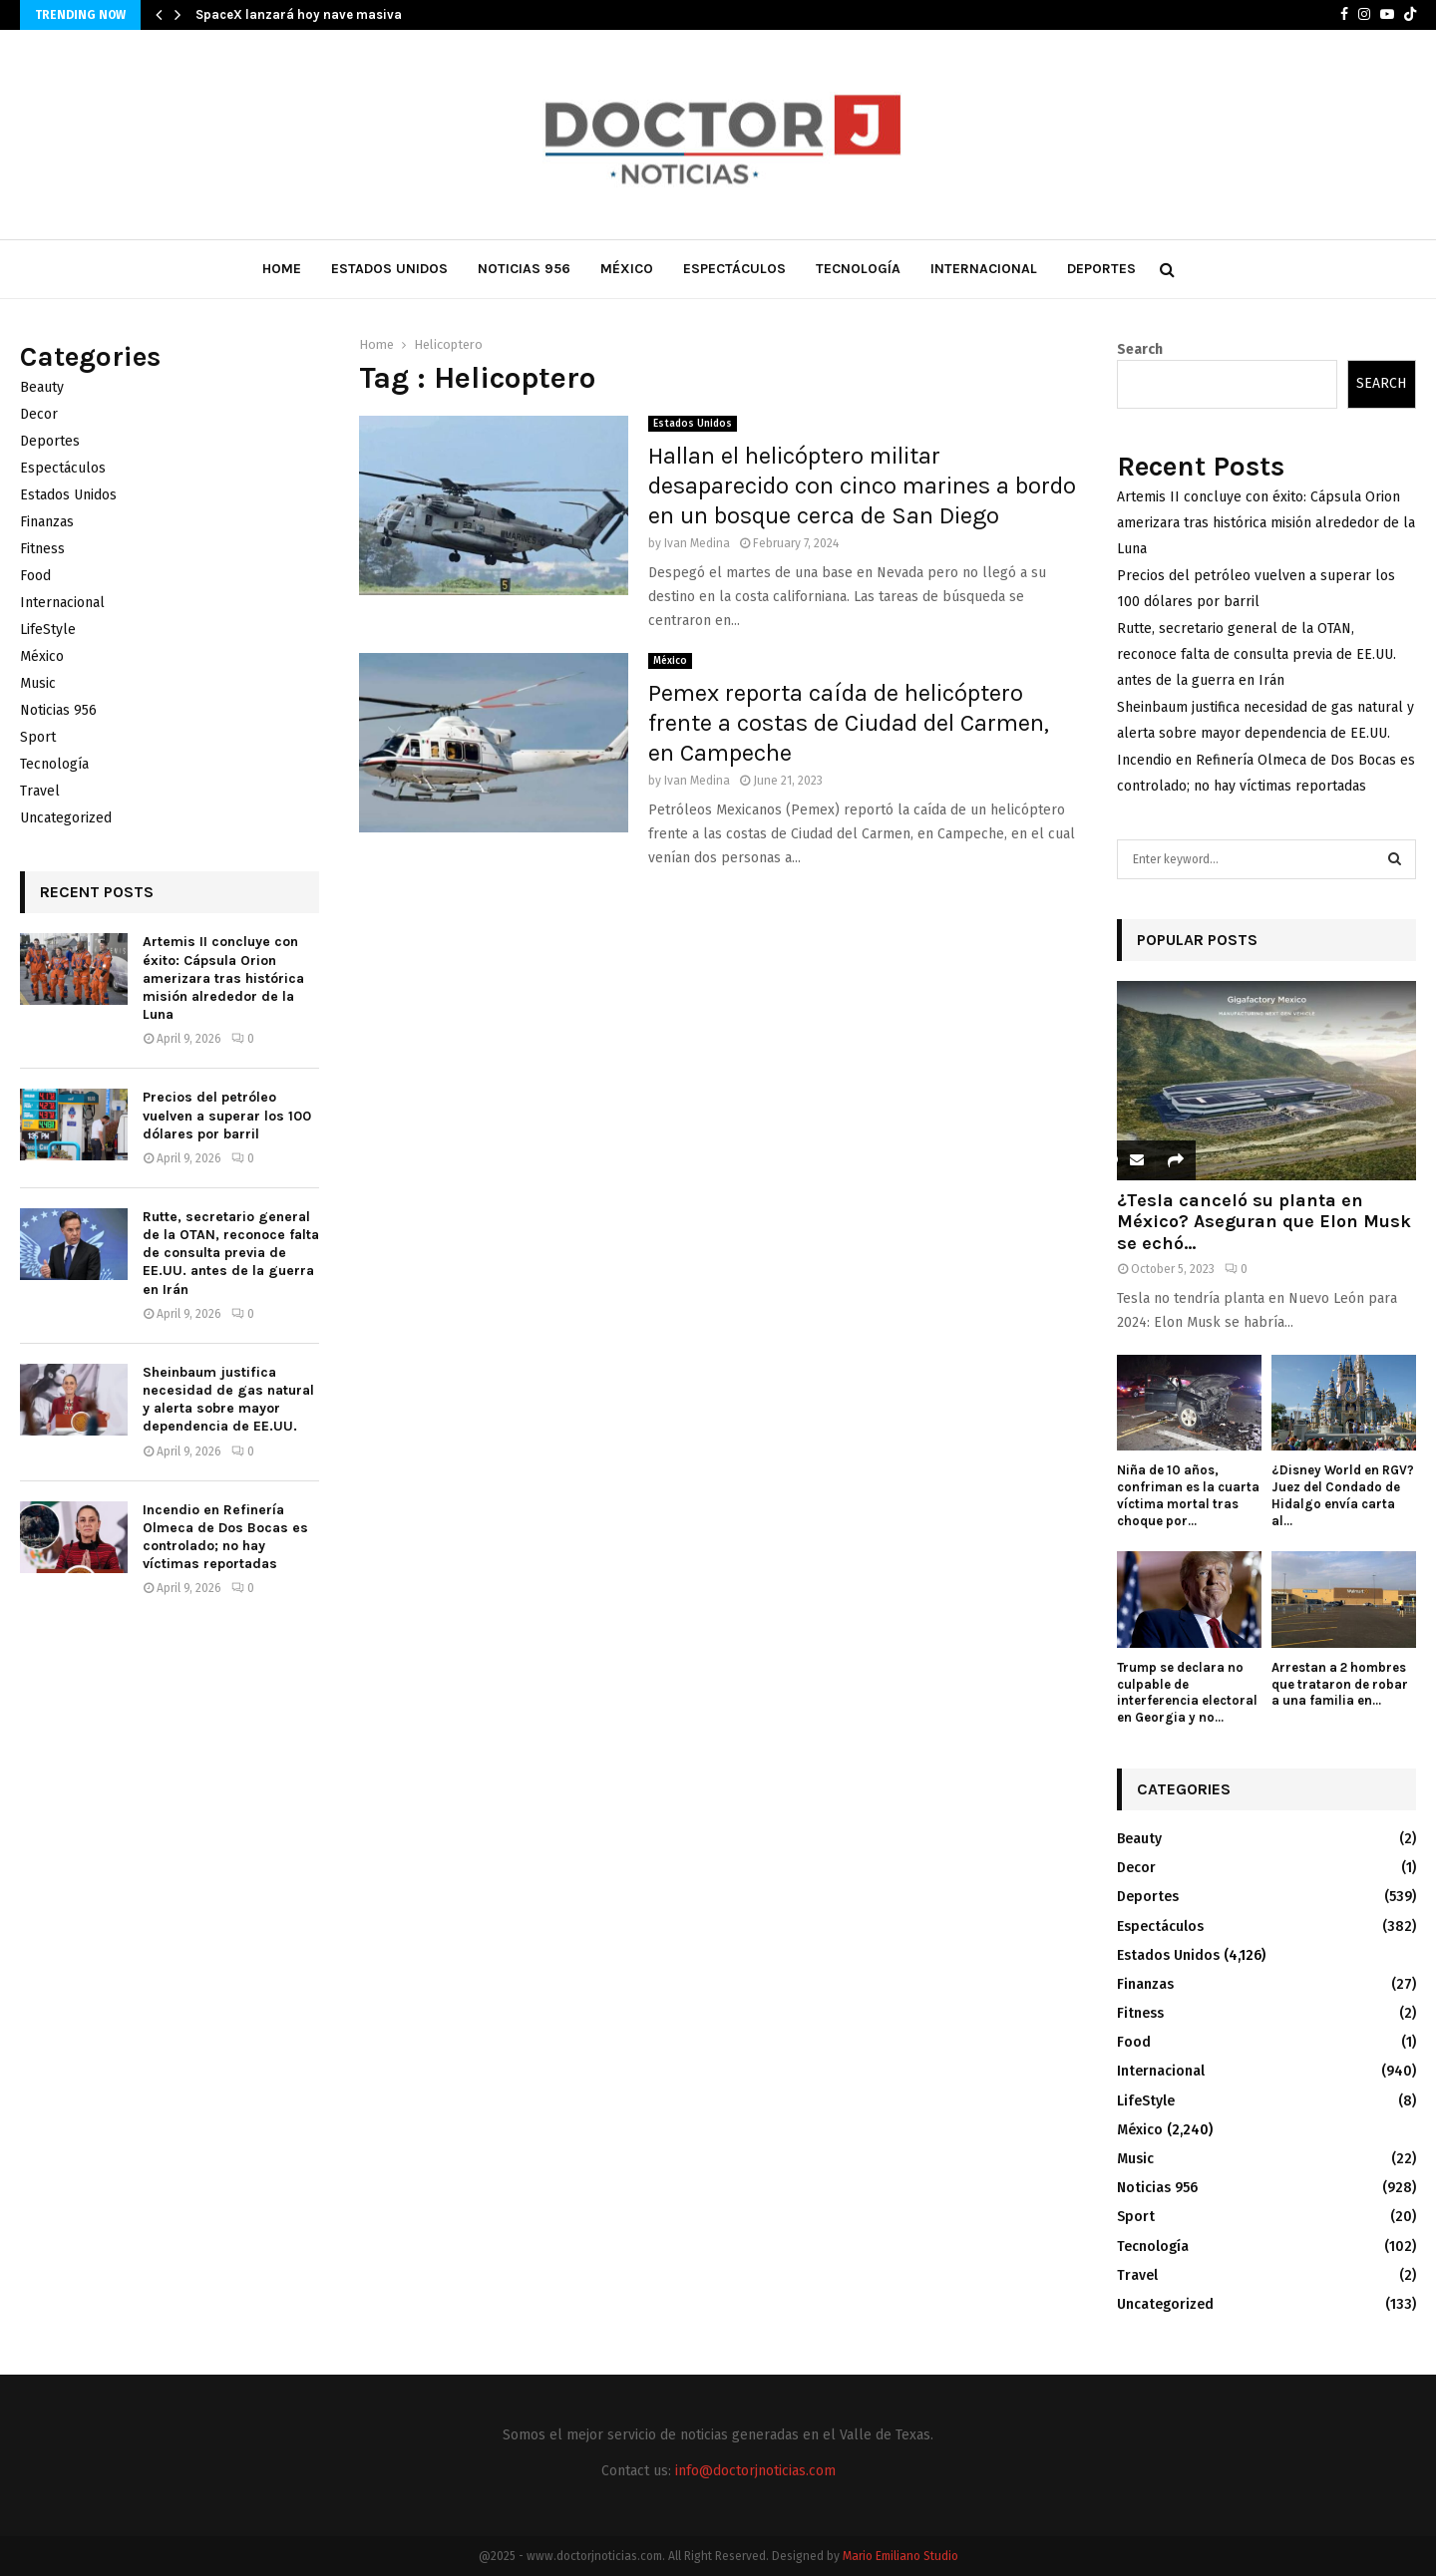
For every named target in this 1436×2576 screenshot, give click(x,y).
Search (1140, 349)
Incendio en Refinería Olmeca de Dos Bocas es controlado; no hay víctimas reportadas (225, 1537)
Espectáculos (734, 268)
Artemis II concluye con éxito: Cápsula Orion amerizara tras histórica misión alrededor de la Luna (223, 978)
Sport (38, 737)
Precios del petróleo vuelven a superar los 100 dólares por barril (227, 1115)
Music (38, 683)
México (626, 268)
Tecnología (858, 268)
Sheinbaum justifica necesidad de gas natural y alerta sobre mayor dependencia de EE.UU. (228, 1400)
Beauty (42, 387)
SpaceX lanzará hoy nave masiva (298, 14)
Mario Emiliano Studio (900, 2556)
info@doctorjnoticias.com (755, 2470)
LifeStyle (48, 629)
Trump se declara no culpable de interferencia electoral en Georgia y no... (1187, 1692)
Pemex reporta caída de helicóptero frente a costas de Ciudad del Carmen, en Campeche (848, 723)
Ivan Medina (697, 543)
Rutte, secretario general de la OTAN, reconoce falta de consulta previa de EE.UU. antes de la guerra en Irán (231, 1253)
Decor (39, 414)
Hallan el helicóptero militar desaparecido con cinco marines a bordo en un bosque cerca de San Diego (862, 485)
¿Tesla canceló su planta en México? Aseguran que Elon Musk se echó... (1264, 1221)
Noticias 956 (524, 268)
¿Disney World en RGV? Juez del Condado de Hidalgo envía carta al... (1342, 1494)
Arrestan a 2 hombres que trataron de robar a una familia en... (1339, 1684)
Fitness (42, 548)
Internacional (983, 268)
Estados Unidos (389, 268)
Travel (40, 791)
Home (281, 268)
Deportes (1101, 268)
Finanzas (47, 521)
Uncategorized (66, 817)
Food (35, 575)
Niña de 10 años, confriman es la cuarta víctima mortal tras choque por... (1188, 1494)
